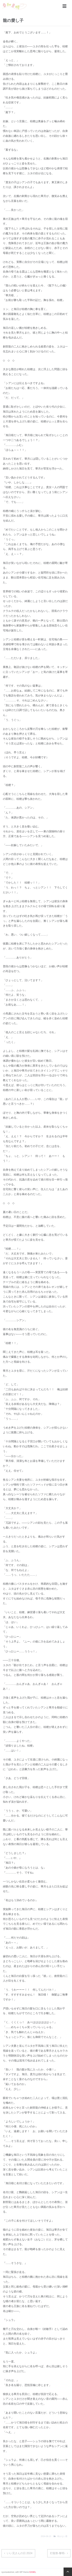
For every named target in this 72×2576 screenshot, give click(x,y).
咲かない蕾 (62, 2536)
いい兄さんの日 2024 (19, 2553)
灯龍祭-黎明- (57, 2553)
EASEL (32, 2572)
